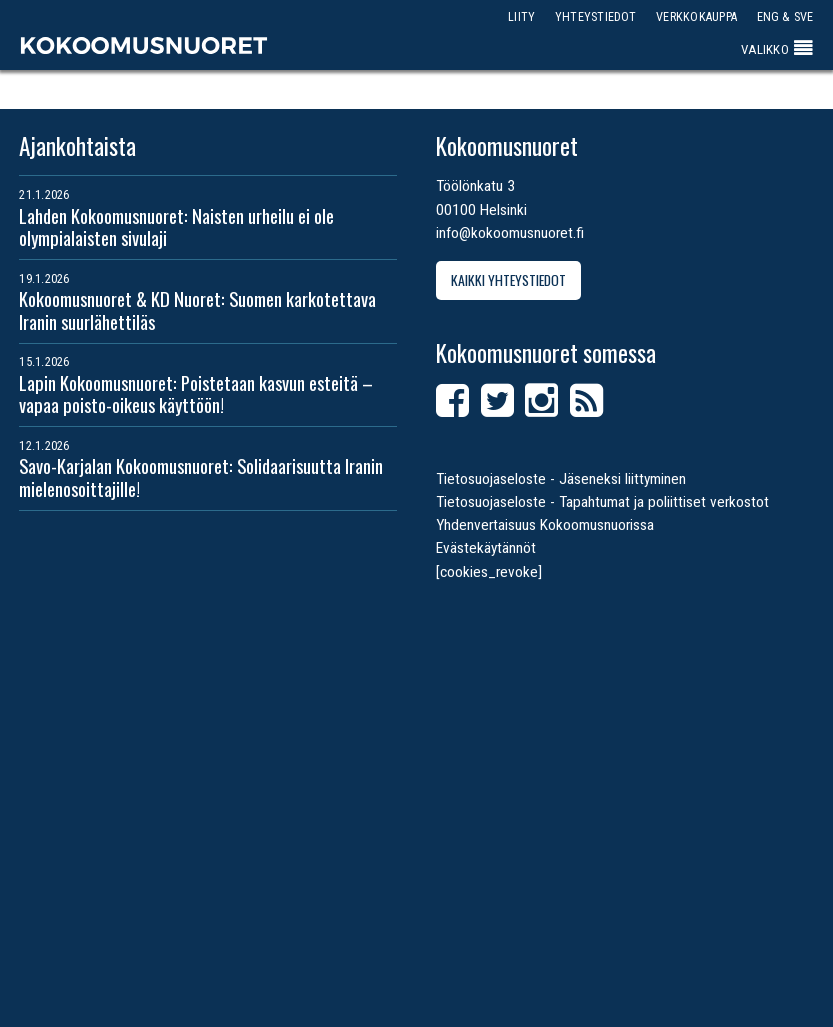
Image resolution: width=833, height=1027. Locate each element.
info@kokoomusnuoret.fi (510, 233)
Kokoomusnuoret (144, 45)
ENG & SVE (785, 16)
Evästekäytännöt (486, 548)
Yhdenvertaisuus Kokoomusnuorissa (545, 525)
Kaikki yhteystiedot (508, 279)
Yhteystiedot (596, 16)
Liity (521, 16)
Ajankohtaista (77, 146)
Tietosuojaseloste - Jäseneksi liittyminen (561, 479)
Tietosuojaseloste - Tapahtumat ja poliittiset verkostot (602, 502)
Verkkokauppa (696, 16)
